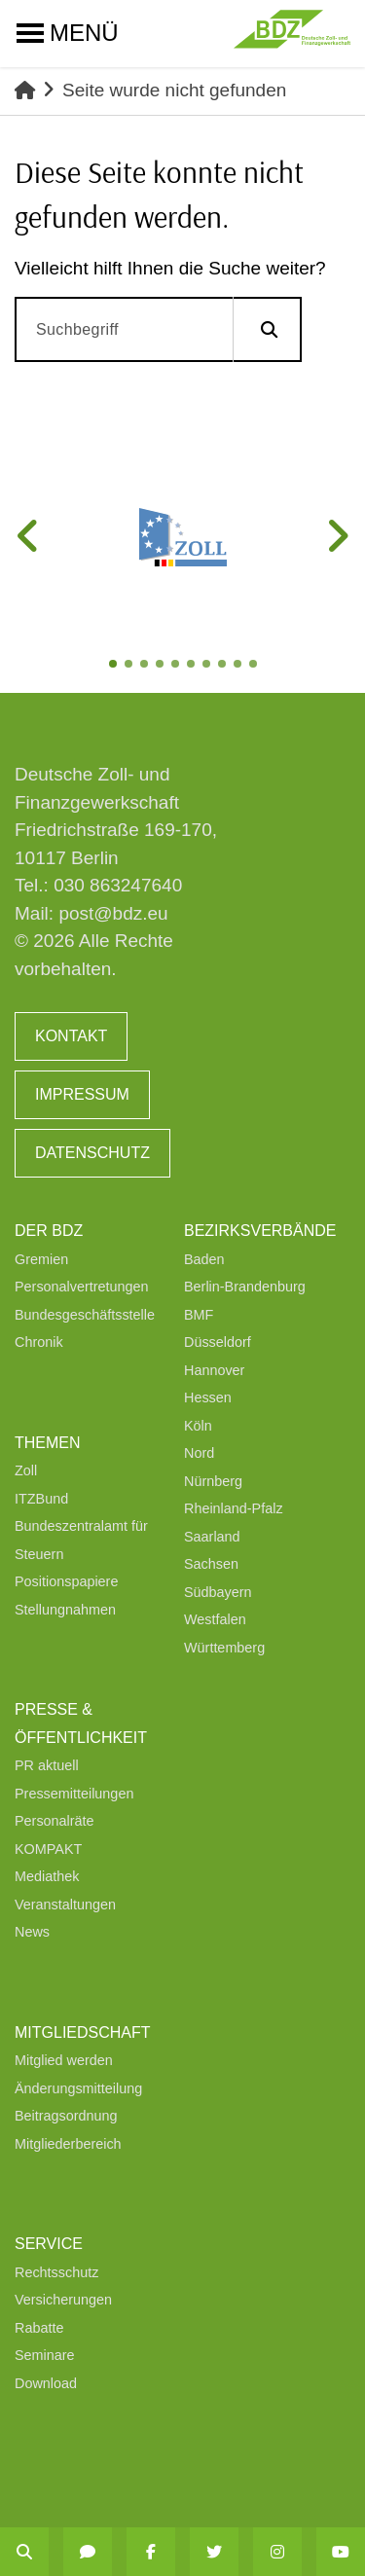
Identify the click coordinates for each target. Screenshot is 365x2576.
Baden (204, 1259)
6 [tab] (193, 665)
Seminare (45, 2355)
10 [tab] (255, 665)
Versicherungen (63, 2299)
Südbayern (218, 1592)
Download (46, 2383)
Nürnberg (213, 1481)
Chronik (39, 1342)
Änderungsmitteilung (78, 2088)
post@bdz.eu (112, 913)
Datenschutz (92, 1152)
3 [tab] (146, 665)
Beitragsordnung (66, 2115)
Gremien (41, 1259)
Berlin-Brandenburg (245, 1286)
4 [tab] (161, 665)
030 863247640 (118, 885)
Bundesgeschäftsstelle (85, 1315)
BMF (198, 1315)
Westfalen (215, 1619)
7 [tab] (208, 665)
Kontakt (71, 1036)
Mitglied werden (64, 2060)
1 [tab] (115, 665)
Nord (199, 1453)
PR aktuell (47, 1765)
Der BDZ (49, 1230)
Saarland (212, 1536)
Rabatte (39, 2328)
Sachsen (211, 1564)
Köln (198, 1425)
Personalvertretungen (82, 1286)
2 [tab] (130, 665)
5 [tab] (177, 665)
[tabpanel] (182, 537)
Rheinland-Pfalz (233, 1508)
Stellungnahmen (65, 1609)
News (32, 1932)
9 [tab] (239, 665)
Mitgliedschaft (83, 2032)
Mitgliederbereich (68, 2144)
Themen (48, 1442)
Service (49, 2243)
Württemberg (224, 1647)
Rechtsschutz (56, 2272)
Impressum (82, 1094)
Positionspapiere (66, 1581)
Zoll (26, 1470)
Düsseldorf (217, 1342)
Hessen (208, 1397)
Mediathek (47, 1876)
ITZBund (41, 1498)
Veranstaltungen (65, 1904)
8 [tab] (224, 665)
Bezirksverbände (260, 1230)
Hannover (214, 1370)
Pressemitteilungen (74, 1793)
